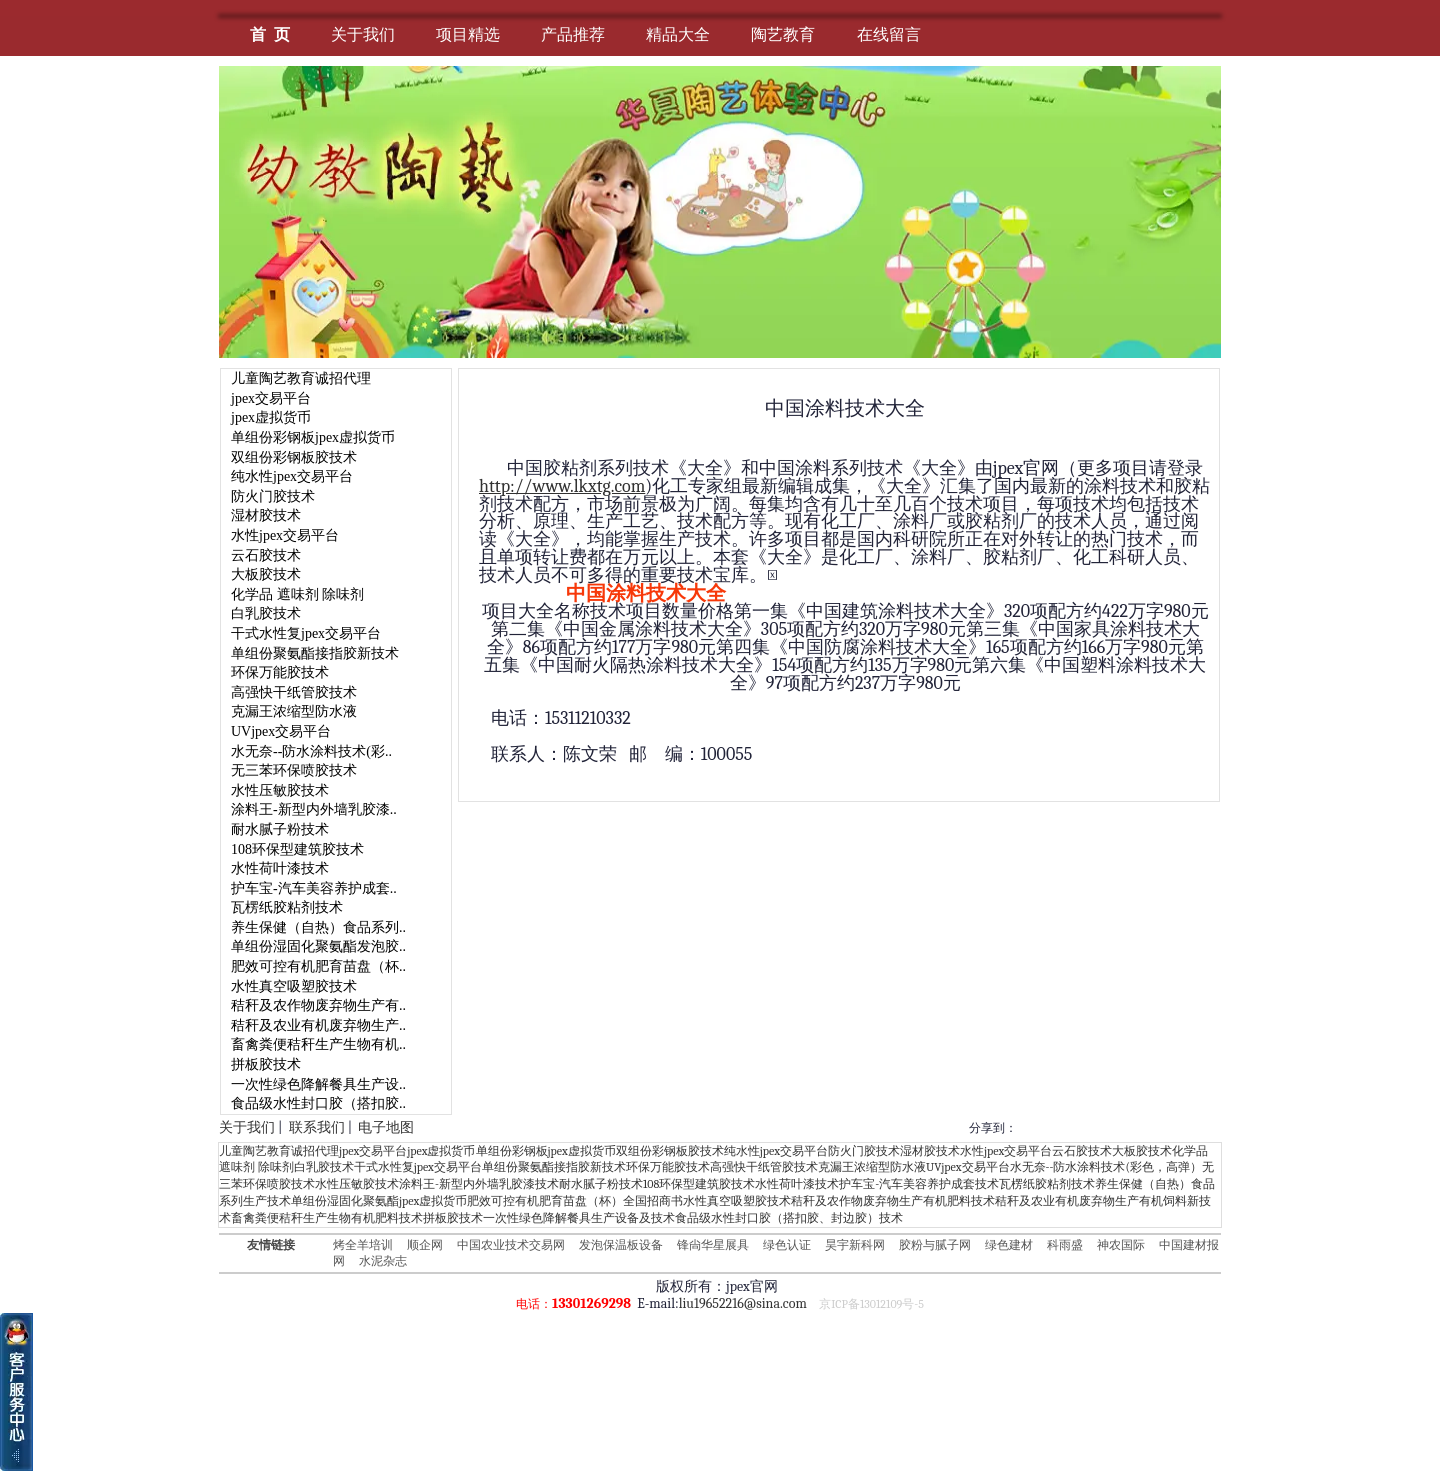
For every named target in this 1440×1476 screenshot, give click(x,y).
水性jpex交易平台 (285, 535)
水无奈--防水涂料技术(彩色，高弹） (1106, 1167)
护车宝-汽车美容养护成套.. (314, 888)
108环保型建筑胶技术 (297, 849)
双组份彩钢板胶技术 (294, 457)
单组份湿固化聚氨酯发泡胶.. (318, 946)
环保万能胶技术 (280, 672)
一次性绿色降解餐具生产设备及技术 (579, 1218)
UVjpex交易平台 (281, 731)
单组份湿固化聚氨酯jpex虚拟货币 (379, 1201)
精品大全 (678, 34)
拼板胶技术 (266, 1064)
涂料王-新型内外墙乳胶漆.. (314, 809)
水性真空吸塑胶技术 (294, 986)
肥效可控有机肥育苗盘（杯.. (318, 966)
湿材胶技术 (266, 515)
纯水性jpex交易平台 (292, 476)
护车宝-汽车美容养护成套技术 (919, 1184)
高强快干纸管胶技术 (294, 692)
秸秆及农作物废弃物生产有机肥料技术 (893, 1201)
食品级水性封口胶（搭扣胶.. (318, 1103)
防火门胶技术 (273, 496)
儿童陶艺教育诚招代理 (301, 378)
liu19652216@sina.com (743, 1303)
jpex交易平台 (271, 398)
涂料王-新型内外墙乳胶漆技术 (479, 1184)
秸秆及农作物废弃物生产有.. (318, 1005)
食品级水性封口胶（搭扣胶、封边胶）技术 (789, 1218)
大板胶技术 (266, 574)
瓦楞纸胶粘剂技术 (287, 907)
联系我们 (317, 1127)
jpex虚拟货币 (271, 417)
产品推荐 (573, 34)
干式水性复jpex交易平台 (306, 633)
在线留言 (889, 34)
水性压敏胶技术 (280, 790)
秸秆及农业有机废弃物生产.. (318, 1025)
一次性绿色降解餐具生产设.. (318, 1084)
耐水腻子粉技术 (280, 829)
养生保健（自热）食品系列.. (318, 927)
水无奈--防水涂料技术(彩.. (311, 751)
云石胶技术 (266, 555)
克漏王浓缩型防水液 (294, 711)
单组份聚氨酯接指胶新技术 (315, 653)
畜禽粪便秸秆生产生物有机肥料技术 (327, 1218)
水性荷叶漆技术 (280, 868)
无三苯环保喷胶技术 (294, 770)
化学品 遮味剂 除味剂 (297, 594)
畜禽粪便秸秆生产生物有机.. (318, 1044)
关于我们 (363, 34)
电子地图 (386, 1127)
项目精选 (468, 34)
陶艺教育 (783, 34)
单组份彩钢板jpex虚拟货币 (313, 437)
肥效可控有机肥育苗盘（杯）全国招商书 (575, 1201)
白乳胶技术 (266, 613)
